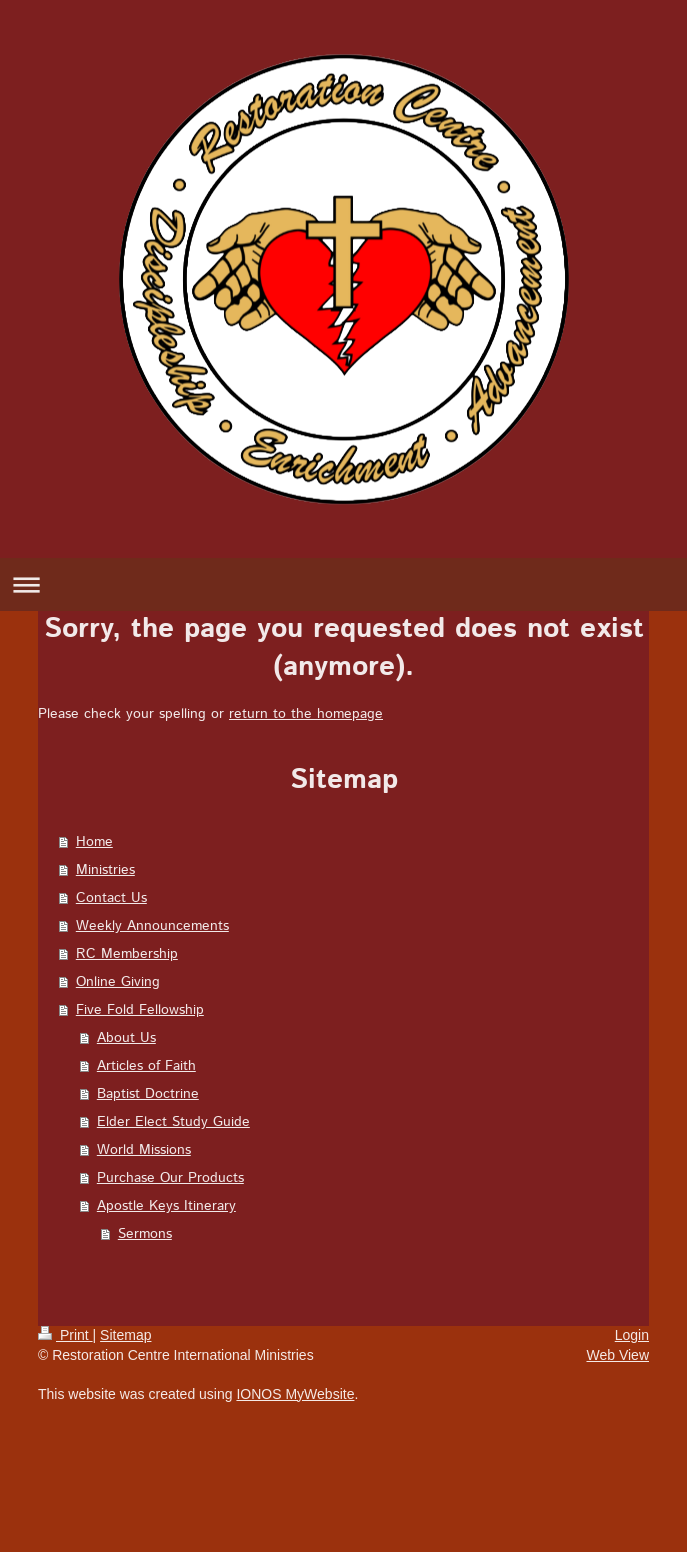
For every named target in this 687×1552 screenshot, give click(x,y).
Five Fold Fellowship (140, 1010)
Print (65, 1335)
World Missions (144, 1150)
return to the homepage (306, 714)
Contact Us (111, 898)
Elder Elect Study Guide (173, 1122)
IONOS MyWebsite (295, 1394)
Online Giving (118, 982)
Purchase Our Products (170, 1178)
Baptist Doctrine (148, 1094)
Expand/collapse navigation (343, 584)
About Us (126, 1038)
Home (94, 842)
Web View (617, 1355)
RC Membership (127, 954)
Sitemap (125, 1335)
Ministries (105, 870)
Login (632, 1335)
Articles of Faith (146, 1066)
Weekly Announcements (152, 926)
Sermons (145, 1234)
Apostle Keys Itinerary (166, 1206)
